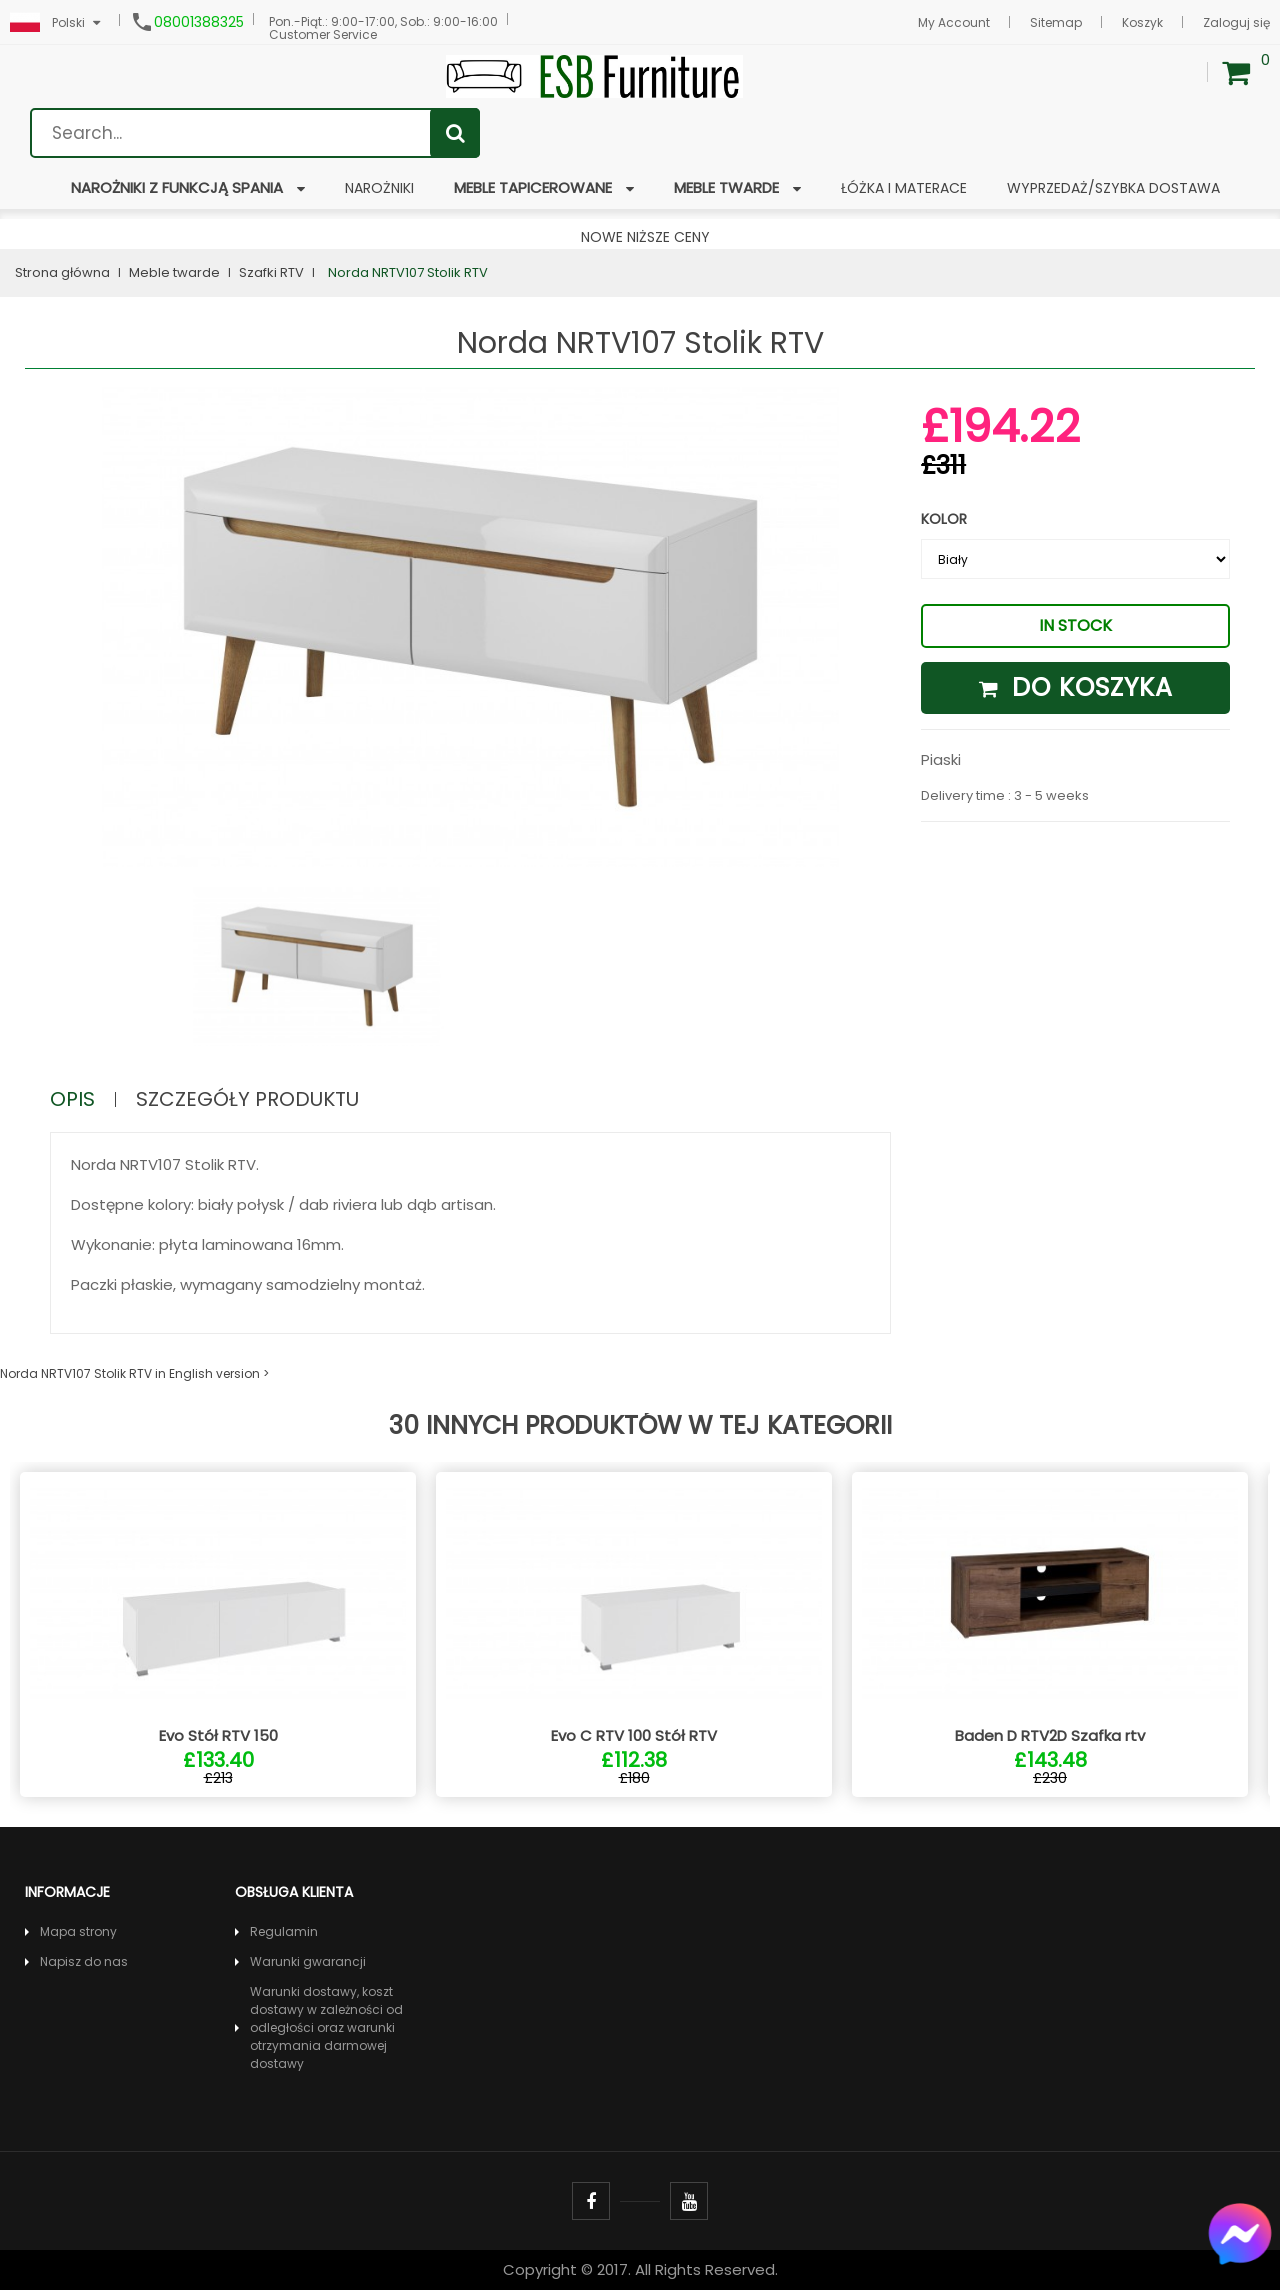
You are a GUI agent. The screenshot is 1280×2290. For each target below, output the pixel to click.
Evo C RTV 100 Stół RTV (634, 1735)
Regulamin (284, 1931)
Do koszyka (1076, 687)
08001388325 (199, 22)
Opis (72, 1099)
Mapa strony (78, 1931)
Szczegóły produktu (247, 1099)
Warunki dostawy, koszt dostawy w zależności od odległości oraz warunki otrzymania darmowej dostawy (326, 2027)
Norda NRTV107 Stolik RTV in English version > (134, 1373)
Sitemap (1056, 22)
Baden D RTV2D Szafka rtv (1050, 1735)
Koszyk (1142, 22)
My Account (954, 22)
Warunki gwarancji (308, 1961)
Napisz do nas (84, 1961)
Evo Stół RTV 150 (218, 1735)
